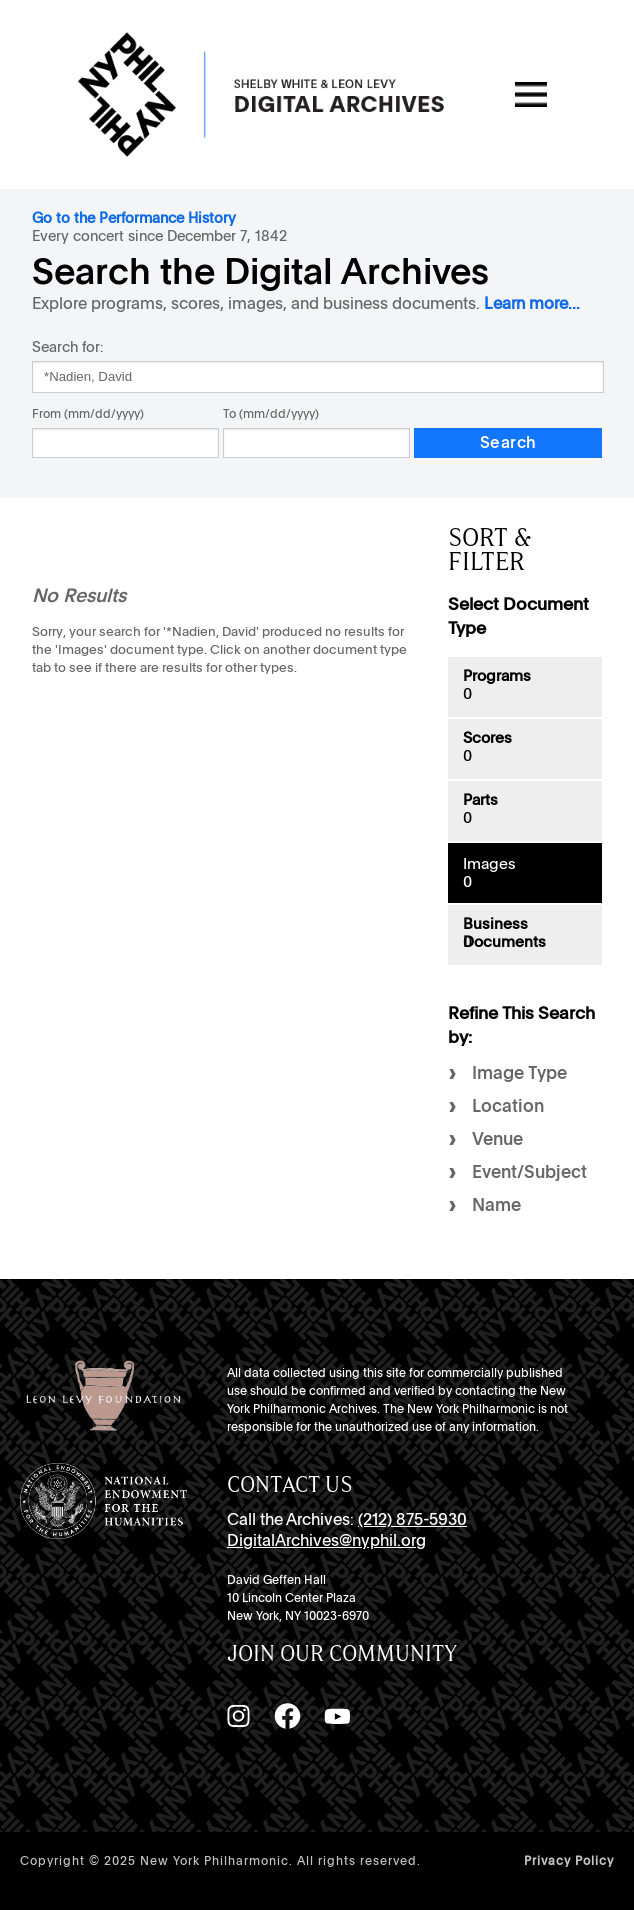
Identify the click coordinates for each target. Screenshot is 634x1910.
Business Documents (504, 933)
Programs (497, 676)
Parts (480, 800)
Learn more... (532, 303)
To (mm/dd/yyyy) (271, 414)
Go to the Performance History (134, 217)
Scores (487, 738)
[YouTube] (337, 1716)
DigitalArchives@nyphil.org (326, 1540)
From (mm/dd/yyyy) (88, 414)
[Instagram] (238, 1716)
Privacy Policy (569, 1861)
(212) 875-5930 (412, 1519)
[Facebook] (287, 1716)
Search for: (67, 346)
